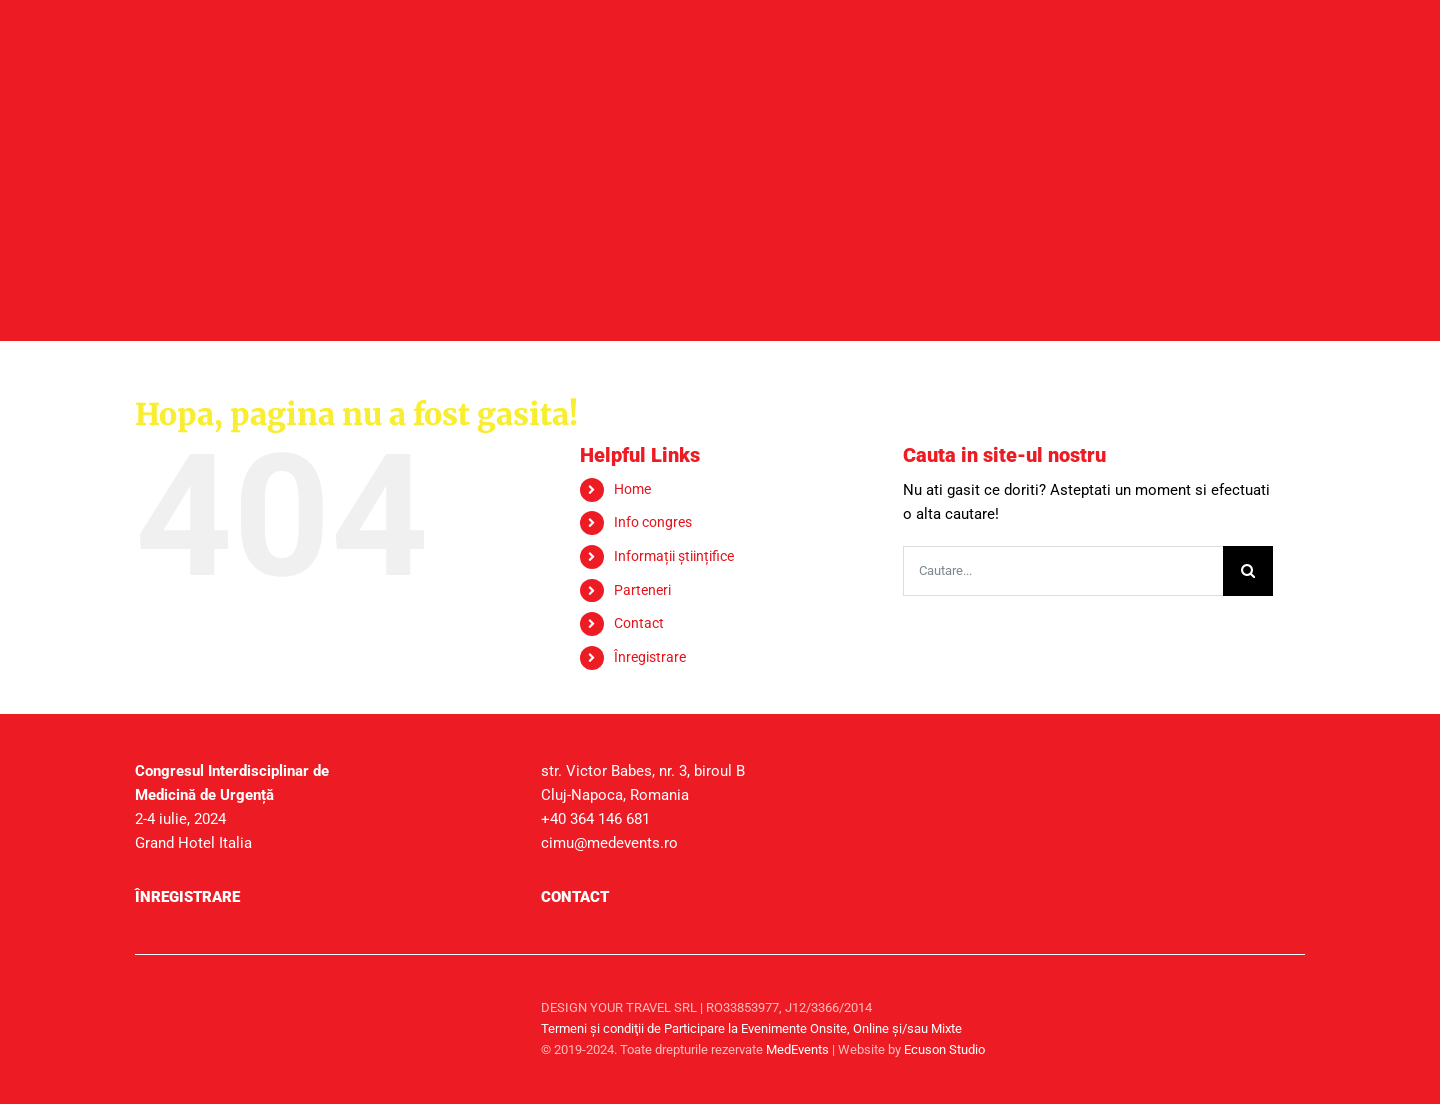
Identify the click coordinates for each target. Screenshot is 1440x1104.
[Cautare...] (1063, 571)
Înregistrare (650, 657)
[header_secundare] (720, 122)
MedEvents (797, 1049)
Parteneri (642, 590)
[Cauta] (1248, 571)
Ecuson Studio (944, 1049)
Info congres (653, 522)
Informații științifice (674, 556)
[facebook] (1285, 1007)
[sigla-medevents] (185, 992)
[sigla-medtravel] (388, 992)
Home (632, 489)
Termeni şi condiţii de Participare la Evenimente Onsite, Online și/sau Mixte (751, 1028)
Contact (639, 623)
